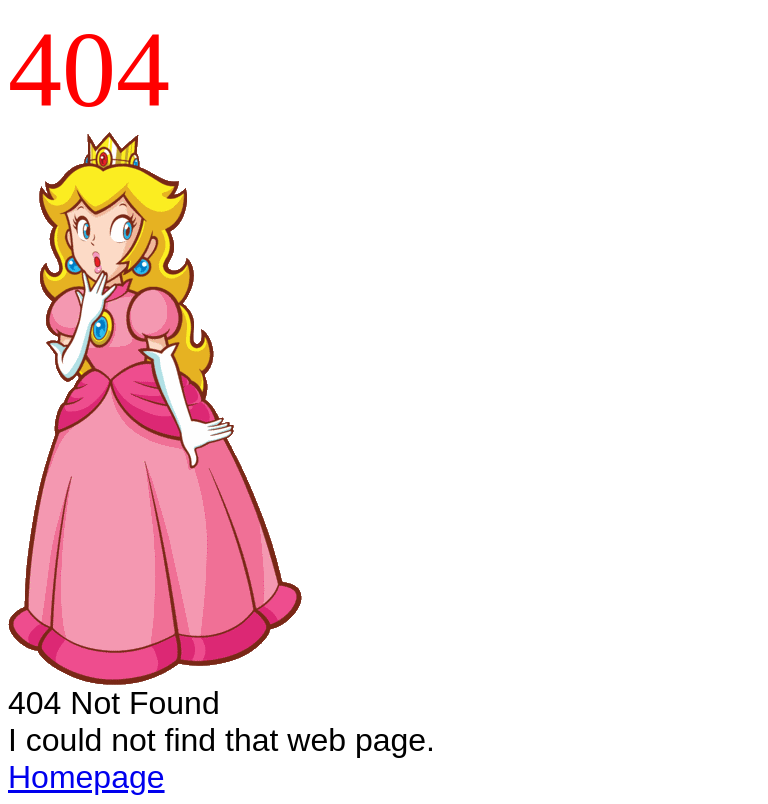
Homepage (86, 777)
